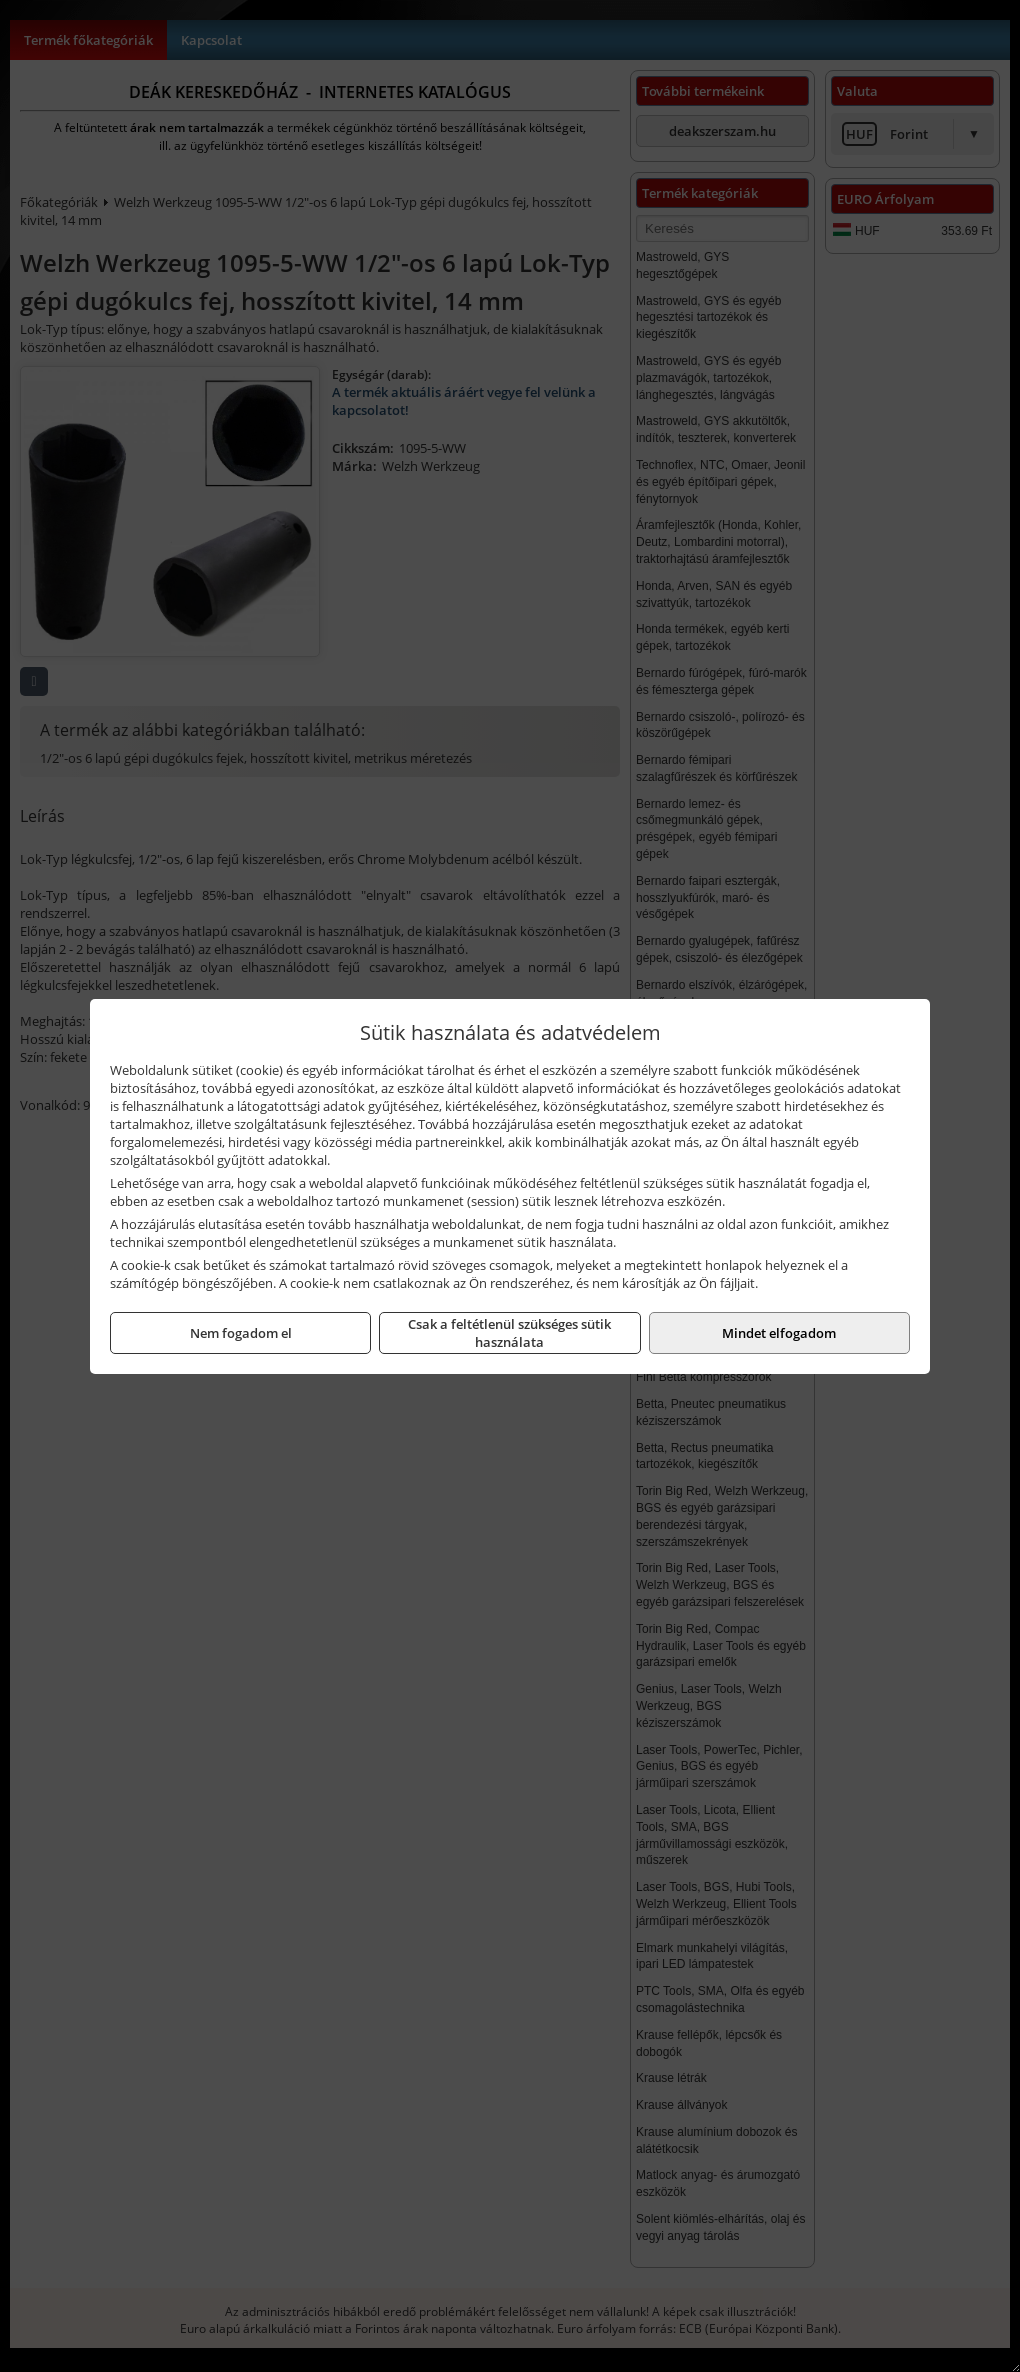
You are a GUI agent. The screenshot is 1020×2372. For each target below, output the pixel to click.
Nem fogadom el (241, 1333)
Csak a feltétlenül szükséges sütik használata (509, 1333)
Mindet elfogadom (779, 1333)
